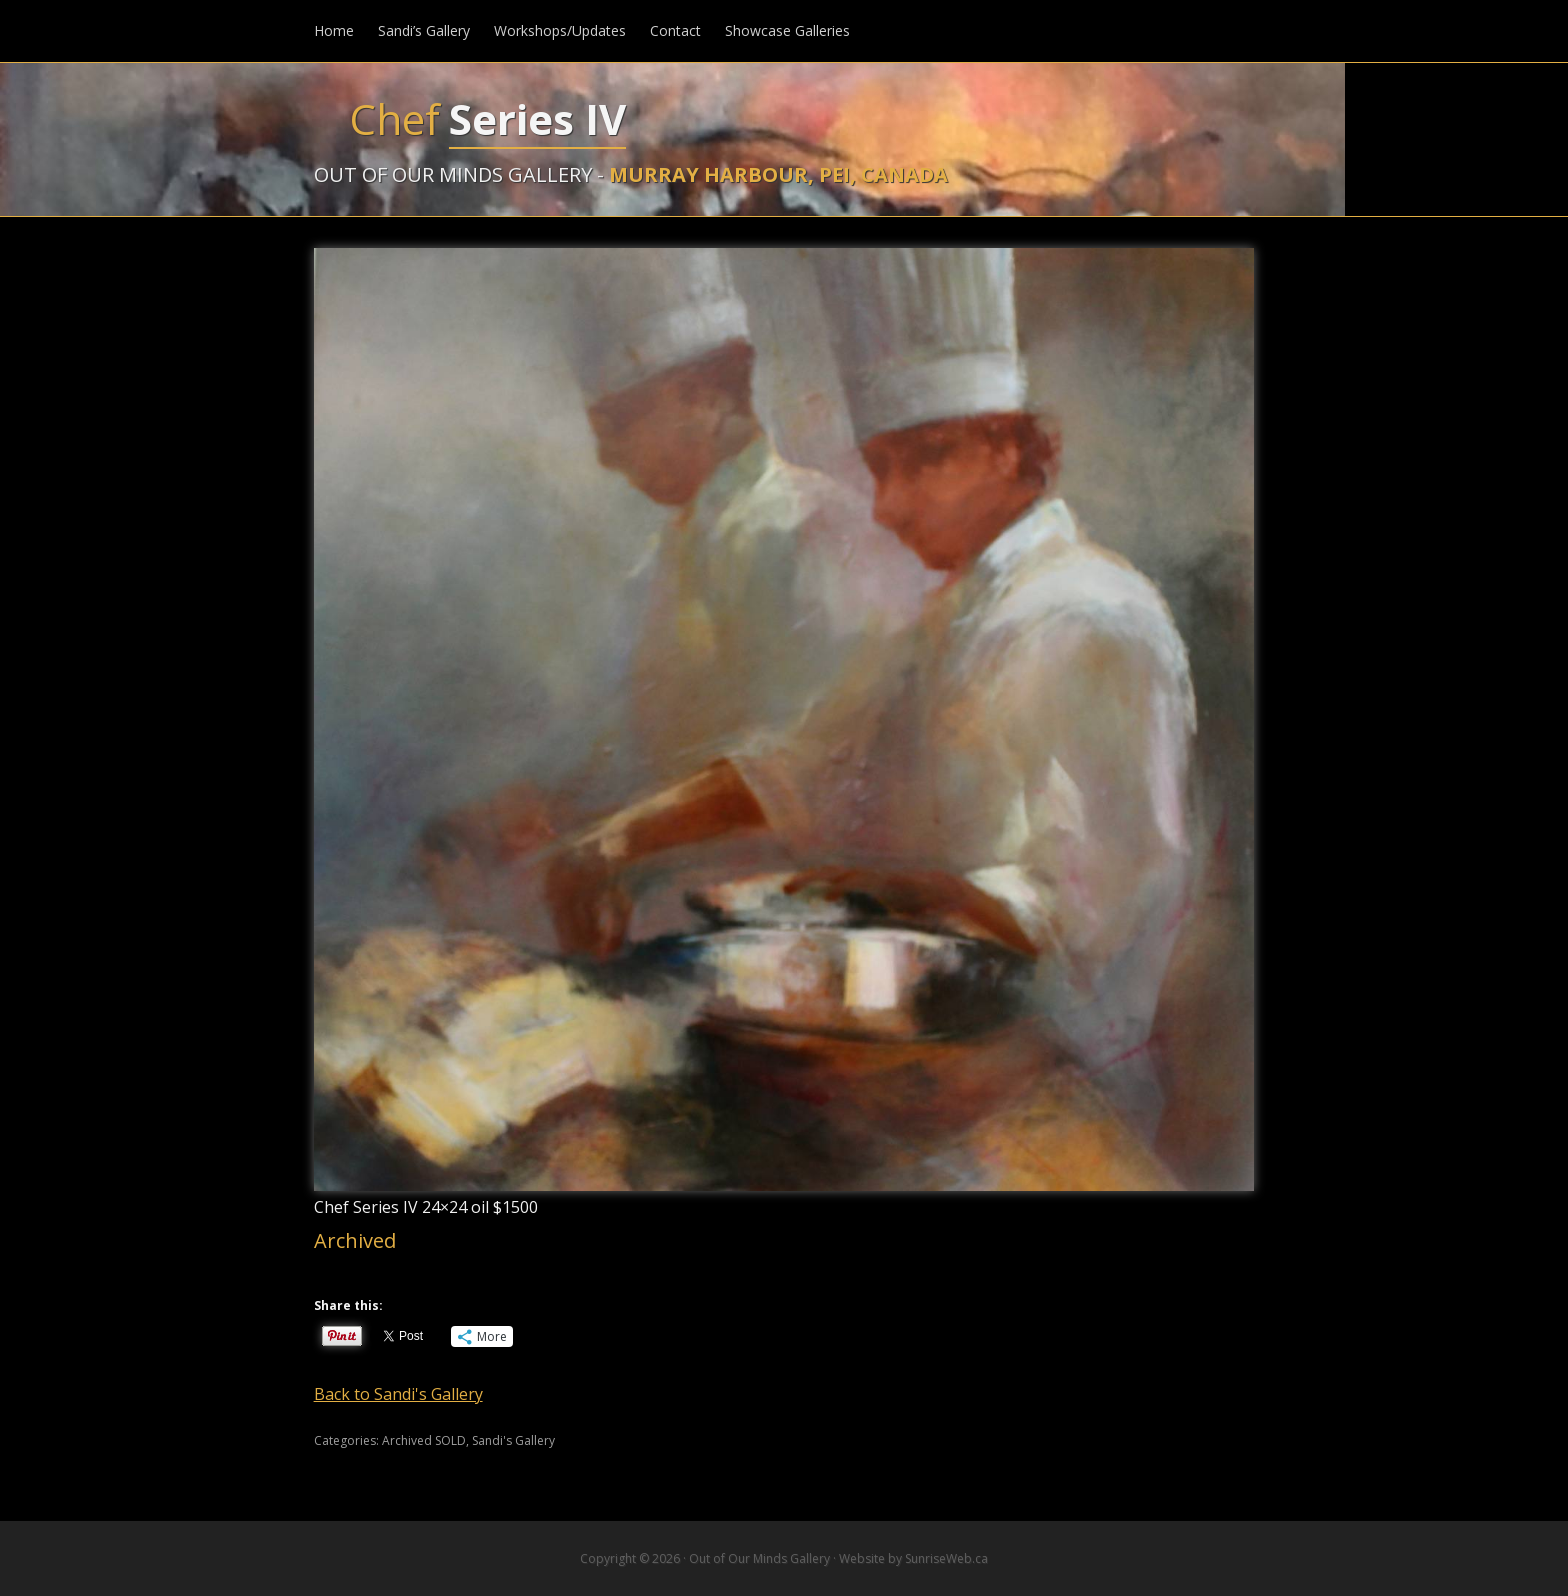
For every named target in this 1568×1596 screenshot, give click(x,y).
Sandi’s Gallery (424, 30)
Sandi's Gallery (513, 1440)
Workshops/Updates (560, 30)
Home (334, 30)
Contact (675, 30)
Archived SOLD (424, 1440)
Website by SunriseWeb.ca (913, 1558)
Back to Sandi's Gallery (398, 1394)
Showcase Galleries (787, 30)
